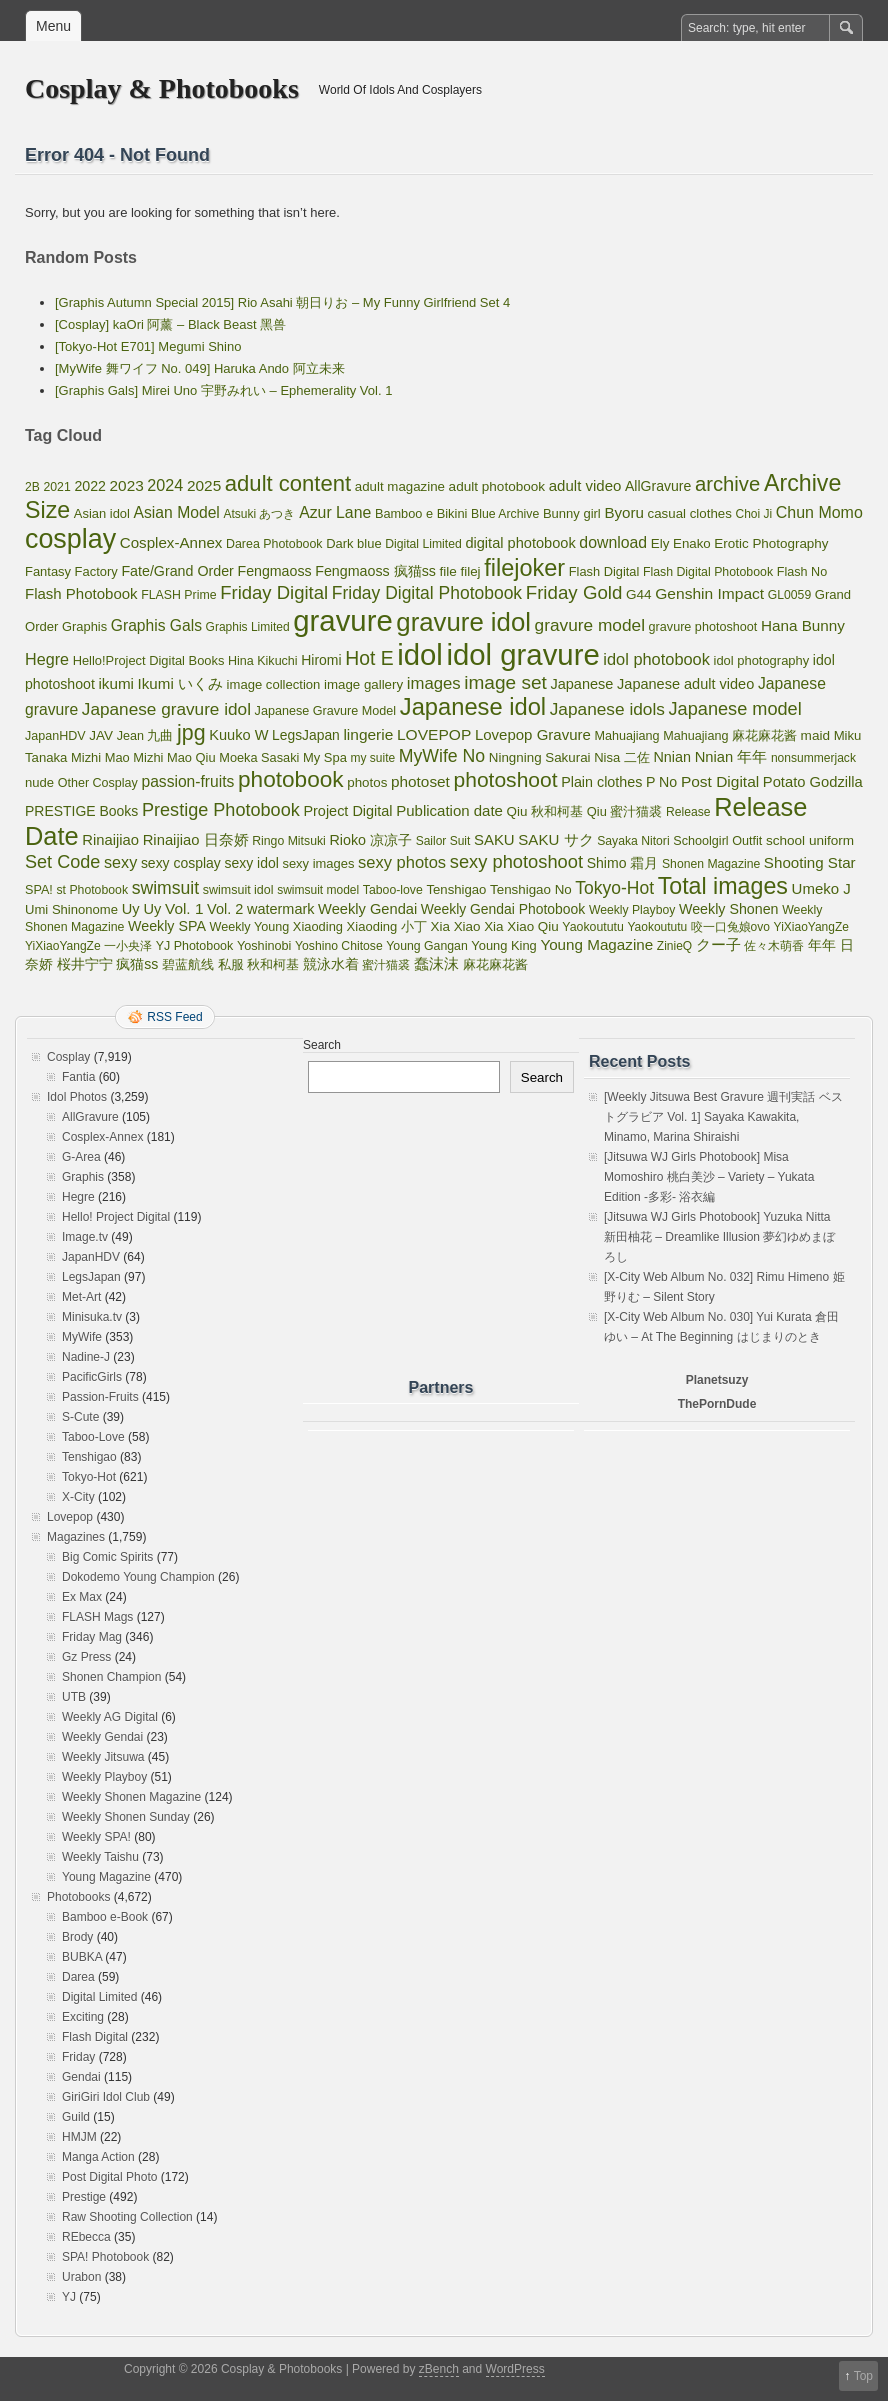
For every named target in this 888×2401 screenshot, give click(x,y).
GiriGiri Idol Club (106, 2097)
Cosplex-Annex (102, 1137)
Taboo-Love (93, 1437)
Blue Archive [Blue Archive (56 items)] (505, 514)
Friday (78, 2057)
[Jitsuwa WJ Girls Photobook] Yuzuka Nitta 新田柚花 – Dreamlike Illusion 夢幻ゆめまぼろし (719, 1237)
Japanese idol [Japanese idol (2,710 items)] (473, 707)
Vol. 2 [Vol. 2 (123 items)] (225, 909)
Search (322, 1045)
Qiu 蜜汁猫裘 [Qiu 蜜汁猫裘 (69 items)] (625, 811)
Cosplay (68, 1057)
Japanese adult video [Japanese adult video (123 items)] (685, 684)
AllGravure (90, 1117)
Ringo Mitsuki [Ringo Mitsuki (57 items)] (289, 841)
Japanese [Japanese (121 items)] (581, 684)
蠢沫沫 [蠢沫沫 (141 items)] (436, 963)
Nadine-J (86, 1357)
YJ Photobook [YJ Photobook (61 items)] (195, 946)
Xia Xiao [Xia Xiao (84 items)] (456, 926)
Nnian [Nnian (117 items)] (672, 757)
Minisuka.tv (92, 1317)
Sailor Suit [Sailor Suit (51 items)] (443, 841)
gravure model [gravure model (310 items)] (590, 625)
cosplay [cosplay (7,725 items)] (70, 539)
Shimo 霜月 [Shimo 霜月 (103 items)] (623, 863)
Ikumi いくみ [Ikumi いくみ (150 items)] (180, 683)
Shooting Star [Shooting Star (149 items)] (810, 862)
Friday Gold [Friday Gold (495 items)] (574, 592)
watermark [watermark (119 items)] (280, 909)
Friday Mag (92, 1637)
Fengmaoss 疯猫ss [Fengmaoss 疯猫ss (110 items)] (375, 571)
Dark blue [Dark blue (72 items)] (353, 543)
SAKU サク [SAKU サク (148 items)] (555, 839)
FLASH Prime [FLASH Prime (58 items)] (178, 595)
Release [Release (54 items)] (688, 812)
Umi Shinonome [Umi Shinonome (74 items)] (71, 909)
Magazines (76, 1537)
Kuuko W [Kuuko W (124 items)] (238, 735)
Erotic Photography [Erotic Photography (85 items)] (771, 543)
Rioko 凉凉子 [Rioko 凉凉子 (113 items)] (370, 840)
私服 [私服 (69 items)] (231, 964)
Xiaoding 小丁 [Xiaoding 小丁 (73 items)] (387, 926)
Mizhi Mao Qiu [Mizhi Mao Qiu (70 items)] (174, 757)
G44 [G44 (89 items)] (639, 594)
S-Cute (80, 1417)
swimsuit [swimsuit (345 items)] (166, 888)
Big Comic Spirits (107, 1557)
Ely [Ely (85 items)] (660, 543)
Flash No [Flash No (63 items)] (802, 572)
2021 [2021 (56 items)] (56, 487)
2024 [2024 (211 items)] (165, 485)
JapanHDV (91, 1257)
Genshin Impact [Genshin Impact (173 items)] (709, 593)
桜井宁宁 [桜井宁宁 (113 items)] (85, 964)
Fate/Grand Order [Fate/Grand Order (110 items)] (177, 571)
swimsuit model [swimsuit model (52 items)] (318, 890)
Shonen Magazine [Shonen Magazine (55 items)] (711, 864)
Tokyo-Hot (89, 1477)
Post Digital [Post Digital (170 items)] (720, 781)
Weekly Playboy (104, 1777)
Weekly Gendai (102, 1737)
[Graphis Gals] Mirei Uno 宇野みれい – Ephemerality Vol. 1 (223, 390)
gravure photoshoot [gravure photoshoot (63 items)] (703, 627)
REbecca (86, 2237)
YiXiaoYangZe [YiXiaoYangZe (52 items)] (811, 927)
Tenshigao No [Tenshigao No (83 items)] (531, 889)
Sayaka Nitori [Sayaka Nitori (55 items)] (633, 841)
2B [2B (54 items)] (32, 487)
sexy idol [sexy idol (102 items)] (251, 863)
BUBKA (82, 1957)
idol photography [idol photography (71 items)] (762, 660)
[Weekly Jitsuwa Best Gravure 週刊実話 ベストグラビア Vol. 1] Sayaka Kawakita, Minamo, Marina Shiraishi (723, 1117)
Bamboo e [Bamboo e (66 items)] (404, 513)
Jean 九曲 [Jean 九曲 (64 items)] (145, 736)
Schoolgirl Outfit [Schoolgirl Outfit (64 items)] (717, 841)
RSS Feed (174, 1017)
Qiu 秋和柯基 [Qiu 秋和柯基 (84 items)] (545, 811)
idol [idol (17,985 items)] (420, 654)
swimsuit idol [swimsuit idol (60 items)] (238, 890)
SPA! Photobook (105, 2257)
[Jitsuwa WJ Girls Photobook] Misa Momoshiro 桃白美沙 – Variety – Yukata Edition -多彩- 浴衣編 (709, 1177)
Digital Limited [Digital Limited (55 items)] (423, 544)
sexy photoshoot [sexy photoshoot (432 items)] (516, 861)
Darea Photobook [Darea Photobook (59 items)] (274, 544)
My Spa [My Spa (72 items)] (325, 757)
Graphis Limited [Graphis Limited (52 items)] (248, 627)
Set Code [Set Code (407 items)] (62, 862)
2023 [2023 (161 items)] (127, 485)
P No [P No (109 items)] (661, 782)
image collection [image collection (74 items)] (274, 684)
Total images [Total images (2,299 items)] (723, 886)
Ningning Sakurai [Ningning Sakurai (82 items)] (540, 757)
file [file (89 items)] (448, 571)
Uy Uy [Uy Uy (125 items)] (142, 909)
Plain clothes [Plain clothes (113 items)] (601, 782)
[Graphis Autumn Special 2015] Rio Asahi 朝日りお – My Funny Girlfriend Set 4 (282, 302)
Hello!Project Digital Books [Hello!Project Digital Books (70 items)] (149, 660)
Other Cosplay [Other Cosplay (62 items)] (98, 783)
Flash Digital (95, 2037)
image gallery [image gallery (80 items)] (363, 684)
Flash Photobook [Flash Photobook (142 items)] (81, 593)
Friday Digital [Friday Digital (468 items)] (274, 592)
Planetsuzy (717, 1380)
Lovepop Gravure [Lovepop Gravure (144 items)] (533, 734)
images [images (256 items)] (434, 683)
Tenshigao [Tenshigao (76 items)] (456, 889)
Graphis (83, 1177)
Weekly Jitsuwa (103, 1757)
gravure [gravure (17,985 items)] (342, 620)
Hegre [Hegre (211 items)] (47, 659)
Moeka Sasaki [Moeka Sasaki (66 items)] (259, 757)
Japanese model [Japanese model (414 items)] (735, 709)
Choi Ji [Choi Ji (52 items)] (753, 514)
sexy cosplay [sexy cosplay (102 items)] (181, 863)
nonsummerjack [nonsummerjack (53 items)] (813, 758)
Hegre (78, 1197)
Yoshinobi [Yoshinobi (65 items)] (264, 946)
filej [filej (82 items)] (470, 571)
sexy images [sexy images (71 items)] (318, 863)
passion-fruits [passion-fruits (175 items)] (187, 781)
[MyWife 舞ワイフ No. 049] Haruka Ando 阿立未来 (200, 368)
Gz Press (86, 1657)
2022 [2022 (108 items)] (90, 486)
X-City (78, 1497)
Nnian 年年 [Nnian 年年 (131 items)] (731, 757)
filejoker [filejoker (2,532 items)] (524, 568)
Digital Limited (99, 1997)
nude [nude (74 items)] (39, 782)
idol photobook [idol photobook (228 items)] (656, 659)
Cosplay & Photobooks (162, 88)
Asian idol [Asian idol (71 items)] (102, 513)
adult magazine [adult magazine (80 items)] (400, 486)
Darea (78, 1977)
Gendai (81, 2077)
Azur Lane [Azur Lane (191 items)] (335, 512)
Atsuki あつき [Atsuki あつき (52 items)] (259, 514)
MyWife (82, 1337)
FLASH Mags (97, 1617)
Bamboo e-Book (105, 1917)
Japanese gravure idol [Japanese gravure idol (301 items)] (166, 709)
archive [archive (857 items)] (727, 484)
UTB (74, 1697)
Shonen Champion (111, 1677)
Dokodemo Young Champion (138, 1577)
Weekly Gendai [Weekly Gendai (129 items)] (367, 909)
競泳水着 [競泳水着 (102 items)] (331, 964)
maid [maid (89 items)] (815, 735)
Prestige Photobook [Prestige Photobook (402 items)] (221, 810)
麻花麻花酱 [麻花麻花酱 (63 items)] (495, 965)
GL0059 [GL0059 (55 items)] (789, 595)
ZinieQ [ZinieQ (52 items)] (674, 946)
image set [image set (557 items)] (505, 682)
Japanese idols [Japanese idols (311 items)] (607, 709)
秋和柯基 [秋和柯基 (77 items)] (273, 964)
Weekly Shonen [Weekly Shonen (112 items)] (729, 909)
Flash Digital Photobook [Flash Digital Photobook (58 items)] (708, 572)
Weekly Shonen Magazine (131, 1797)
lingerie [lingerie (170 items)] (368, 734)
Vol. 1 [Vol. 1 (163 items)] (184, 908)
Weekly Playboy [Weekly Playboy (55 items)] (632, 910)
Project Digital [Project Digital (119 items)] (347, 811)
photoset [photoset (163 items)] (420, 781)
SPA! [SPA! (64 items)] (39, 890)
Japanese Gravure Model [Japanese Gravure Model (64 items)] (326, 711)
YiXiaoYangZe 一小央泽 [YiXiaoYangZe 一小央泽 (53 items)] (88, 946)
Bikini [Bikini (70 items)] (452, 513)
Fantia (78, 1077)
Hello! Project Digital (116, 1217)
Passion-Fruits (100, 1397)
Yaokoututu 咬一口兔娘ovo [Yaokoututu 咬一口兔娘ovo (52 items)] (698, 927)
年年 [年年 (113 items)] (822, 945)
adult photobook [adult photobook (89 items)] (497, 486)
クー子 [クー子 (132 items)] (718, 945)
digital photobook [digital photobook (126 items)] (520, 543)
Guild (76, 2117)
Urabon (81, 2277)
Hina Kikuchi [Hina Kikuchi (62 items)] (263, 661)
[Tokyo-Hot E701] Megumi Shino (148, 346)
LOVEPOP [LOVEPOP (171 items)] (434, 734)
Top (863, 2376)
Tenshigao (89, 1457)
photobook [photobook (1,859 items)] (291, 779)
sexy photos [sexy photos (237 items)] (402, 862)
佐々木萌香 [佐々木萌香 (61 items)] (774, 946)
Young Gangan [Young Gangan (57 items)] (426, 946)
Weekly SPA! (96, 1837)
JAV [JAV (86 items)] (101, 735)
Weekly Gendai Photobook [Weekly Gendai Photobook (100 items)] (503, 909)
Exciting (83, 2017)
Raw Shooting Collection (127, 2217)
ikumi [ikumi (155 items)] (116, 683)
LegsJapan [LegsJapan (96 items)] (306, 735)
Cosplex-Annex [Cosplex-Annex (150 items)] (171, 542)
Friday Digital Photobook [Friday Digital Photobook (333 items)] (427, 593)
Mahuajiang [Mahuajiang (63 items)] (626, 736)
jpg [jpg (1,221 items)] (191, 733)
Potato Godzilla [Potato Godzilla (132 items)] (813, 782)
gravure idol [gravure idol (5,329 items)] (463, 622)
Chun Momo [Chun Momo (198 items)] (819, 512)
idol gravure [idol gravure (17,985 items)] (522, 654)
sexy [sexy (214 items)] (120, 862)
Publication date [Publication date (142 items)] (449, 810)
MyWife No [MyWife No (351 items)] (442, 756)
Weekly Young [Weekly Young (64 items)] (250, 927)
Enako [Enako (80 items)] (692, 543)
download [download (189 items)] (613, 542)
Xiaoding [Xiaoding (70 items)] (318, 926)
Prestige (84, 2197)
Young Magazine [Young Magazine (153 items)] (596, 944)
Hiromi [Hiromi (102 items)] (321, 660)
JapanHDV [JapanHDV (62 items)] (55, 736)
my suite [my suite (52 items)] (372, 758)
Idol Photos (77, 1097)
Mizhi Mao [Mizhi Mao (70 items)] (100, 757)
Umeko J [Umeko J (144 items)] (821, 888)
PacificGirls (92, 1377)
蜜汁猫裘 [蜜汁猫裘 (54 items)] (386, 965)
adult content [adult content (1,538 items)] (288, 483)
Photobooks (78, 1897)
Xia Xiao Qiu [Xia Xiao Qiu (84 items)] (521, 926)
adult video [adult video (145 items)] (585, 485)
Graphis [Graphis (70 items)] (84, 626)
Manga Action (98, 2157)
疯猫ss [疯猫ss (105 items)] (137, 964)
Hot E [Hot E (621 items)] (369, 658)
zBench (439, 2369)
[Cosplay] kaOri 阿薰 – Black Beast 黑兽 (170, 324)
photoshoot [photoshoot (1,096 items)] (505, 779)
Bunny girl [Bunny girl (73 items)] (572, 513)
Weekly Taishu (100, 1857)
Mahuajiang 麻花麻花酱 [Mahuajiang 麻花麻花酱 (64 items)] (730, 736)
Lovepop (70, 1517)
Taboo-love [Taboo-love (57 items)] (393, 890)
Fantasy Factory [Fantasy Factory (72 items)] (71, 571)
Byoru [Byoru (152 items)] (624, 512)
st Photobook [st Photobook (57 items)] (92, 890)
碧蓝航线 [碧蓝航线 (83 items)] (188, 964)
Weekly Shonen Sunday (126, 1817)
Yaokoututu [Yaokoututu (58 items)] (592, 927)
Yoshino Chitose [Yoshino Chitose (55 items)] (339, 946)
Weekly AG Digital (110, 1717)
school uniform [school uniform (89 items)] (810, 840)
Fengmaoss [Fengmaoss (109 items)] (274, 571)
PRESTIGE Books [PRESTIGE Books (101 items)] (81, 811)
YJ (69, 2297)
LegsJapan (91, 1277)
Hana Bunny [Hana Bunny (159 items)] (803, 625)
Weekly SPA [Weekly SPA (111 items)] (167, 926)
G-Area (81, 1157)
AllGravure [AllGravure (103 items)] (658, 486)
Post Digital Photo (109, 2177)
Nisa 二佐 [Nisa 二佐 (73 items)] (622, 757)
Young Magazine (106, 1877)
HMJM (79, 2137)
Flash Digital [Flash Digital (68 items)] (604, 571)
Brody (77, 1937)
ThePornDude (717, 1404)
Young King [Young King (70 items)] (503, 945)
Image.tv (85, 1237)
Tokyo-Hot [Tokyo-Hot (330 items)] (614, 888)
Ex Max (82, 1597)
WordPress (515, 2369)
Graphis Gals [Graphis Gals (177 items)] (156, 625)
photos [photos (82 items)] (367, 782)
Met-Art (81, 1297)
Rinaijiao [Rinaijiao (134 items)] (110, 840)
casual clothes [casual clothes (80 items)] (690, 513)
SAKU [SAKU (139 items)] (494, 839)
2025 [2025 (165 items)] (204, 485)
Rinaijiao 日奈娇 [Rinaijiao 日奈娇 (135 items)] (196, 840)
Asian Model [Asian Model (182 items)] (177, 512)
